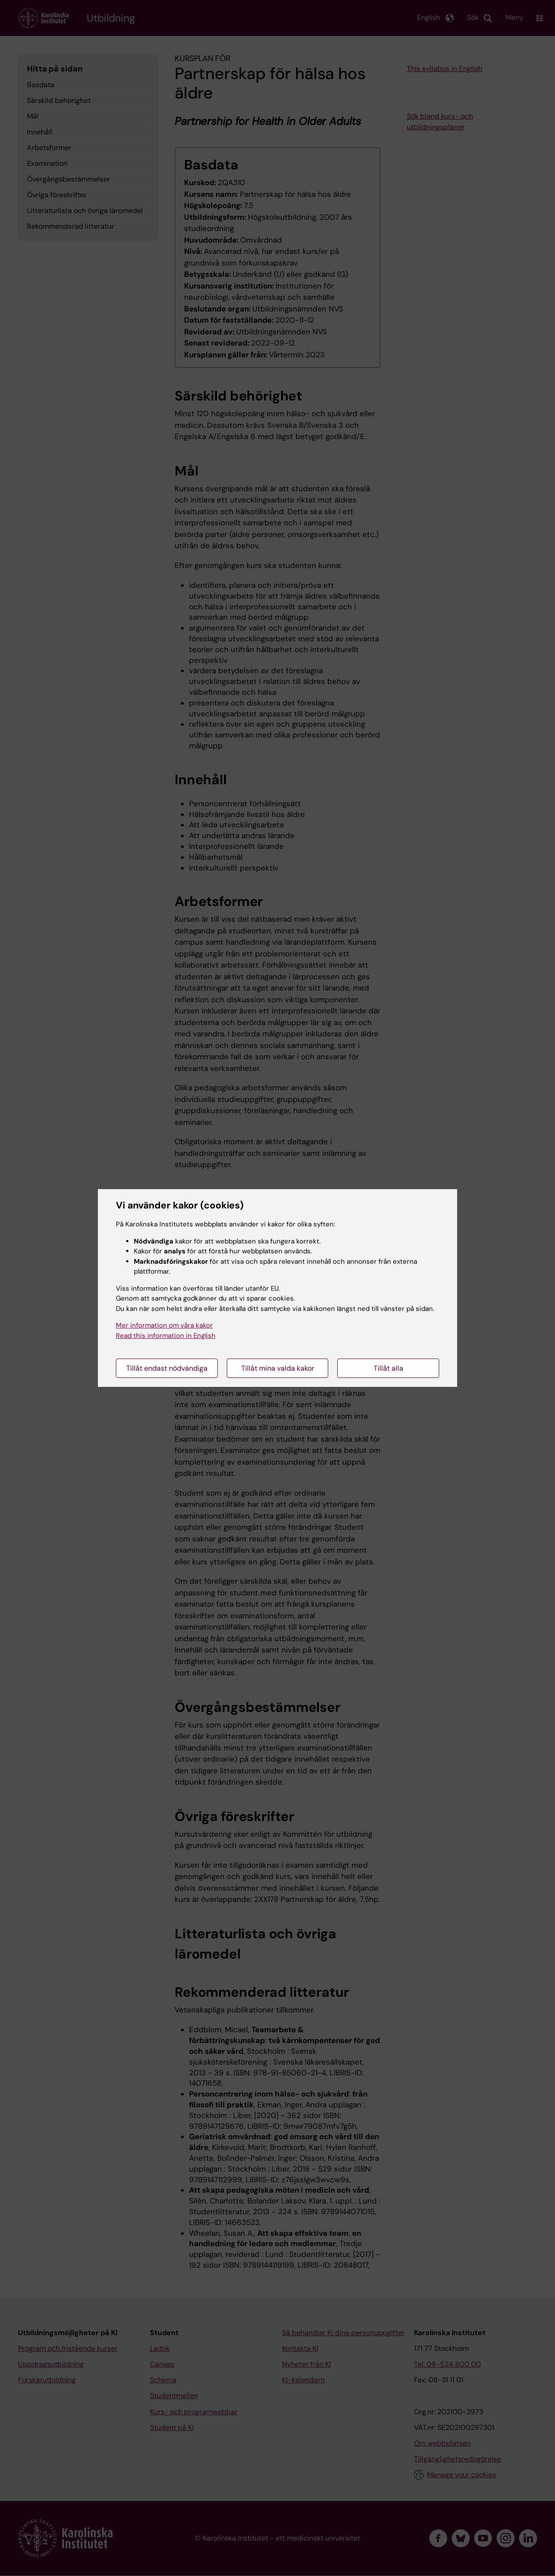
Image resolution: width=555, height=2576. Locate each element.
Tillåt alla (388, 1368)
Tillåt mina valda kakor (277, 1368)
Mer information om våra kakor (164, 1325)
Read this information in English (166, 1335)
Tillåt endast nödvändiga (166, 1368)
